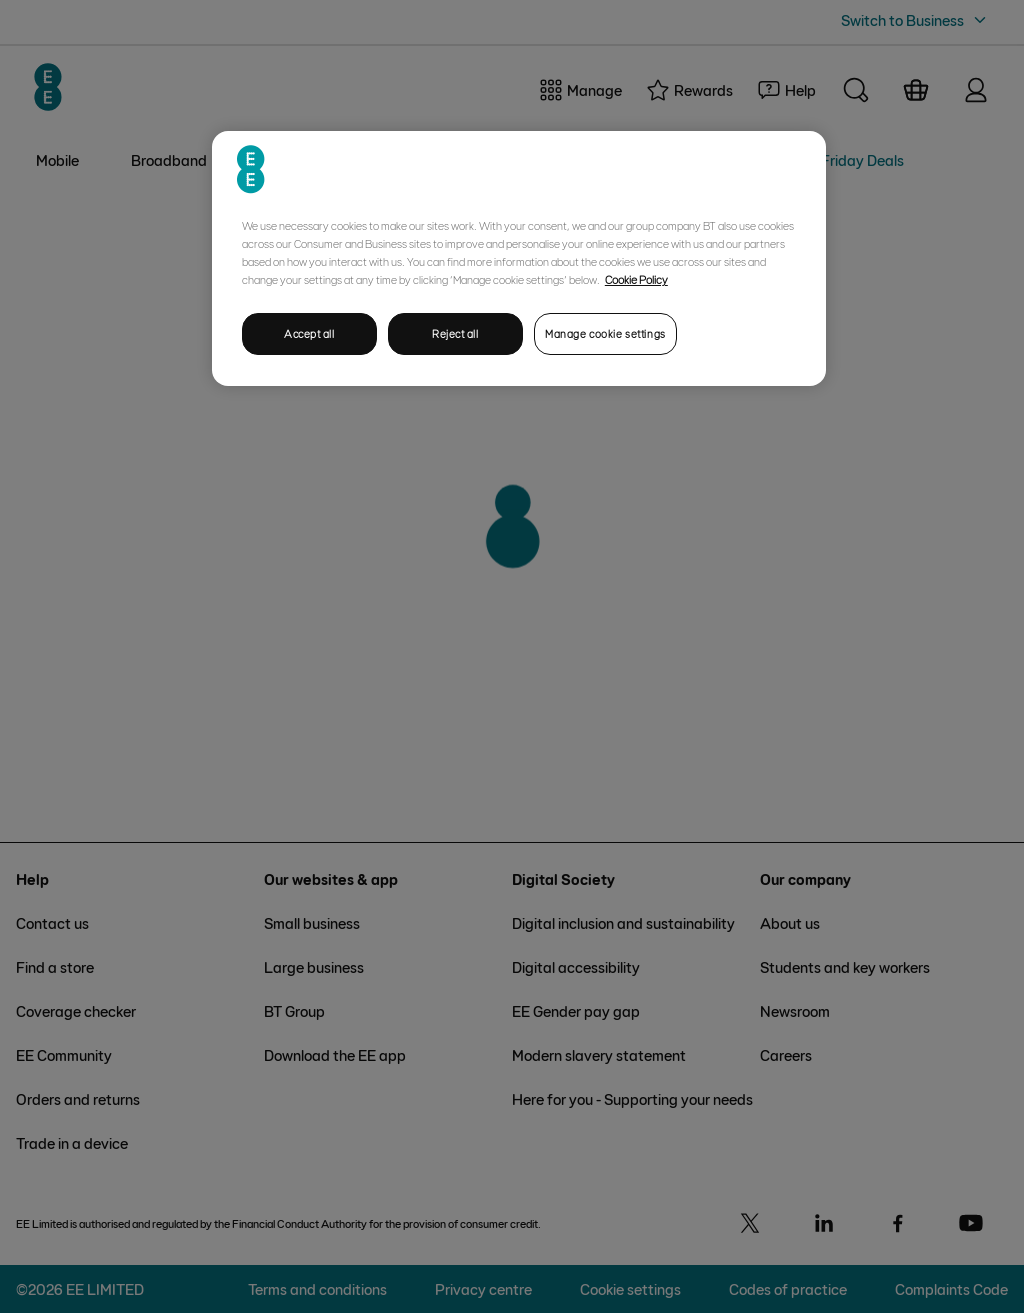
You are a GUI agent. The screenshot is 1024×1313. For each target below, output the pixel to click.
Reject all (455, 333)
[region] (519, 258)
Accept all (309, 333)
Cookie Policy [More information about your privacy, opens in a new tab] (636, 279)
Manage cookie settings (605, 333)
